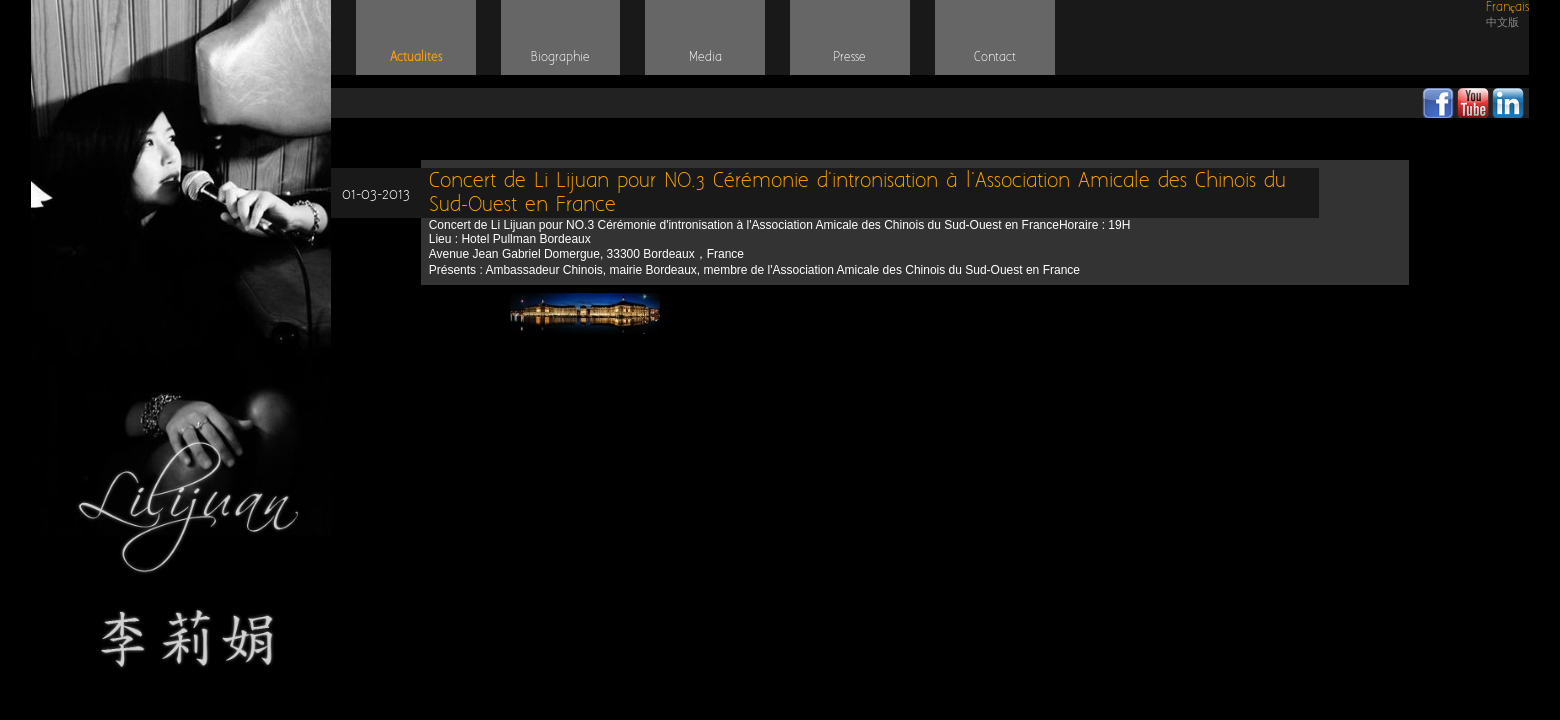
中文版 (1502, 22)
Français (1507, 7)
